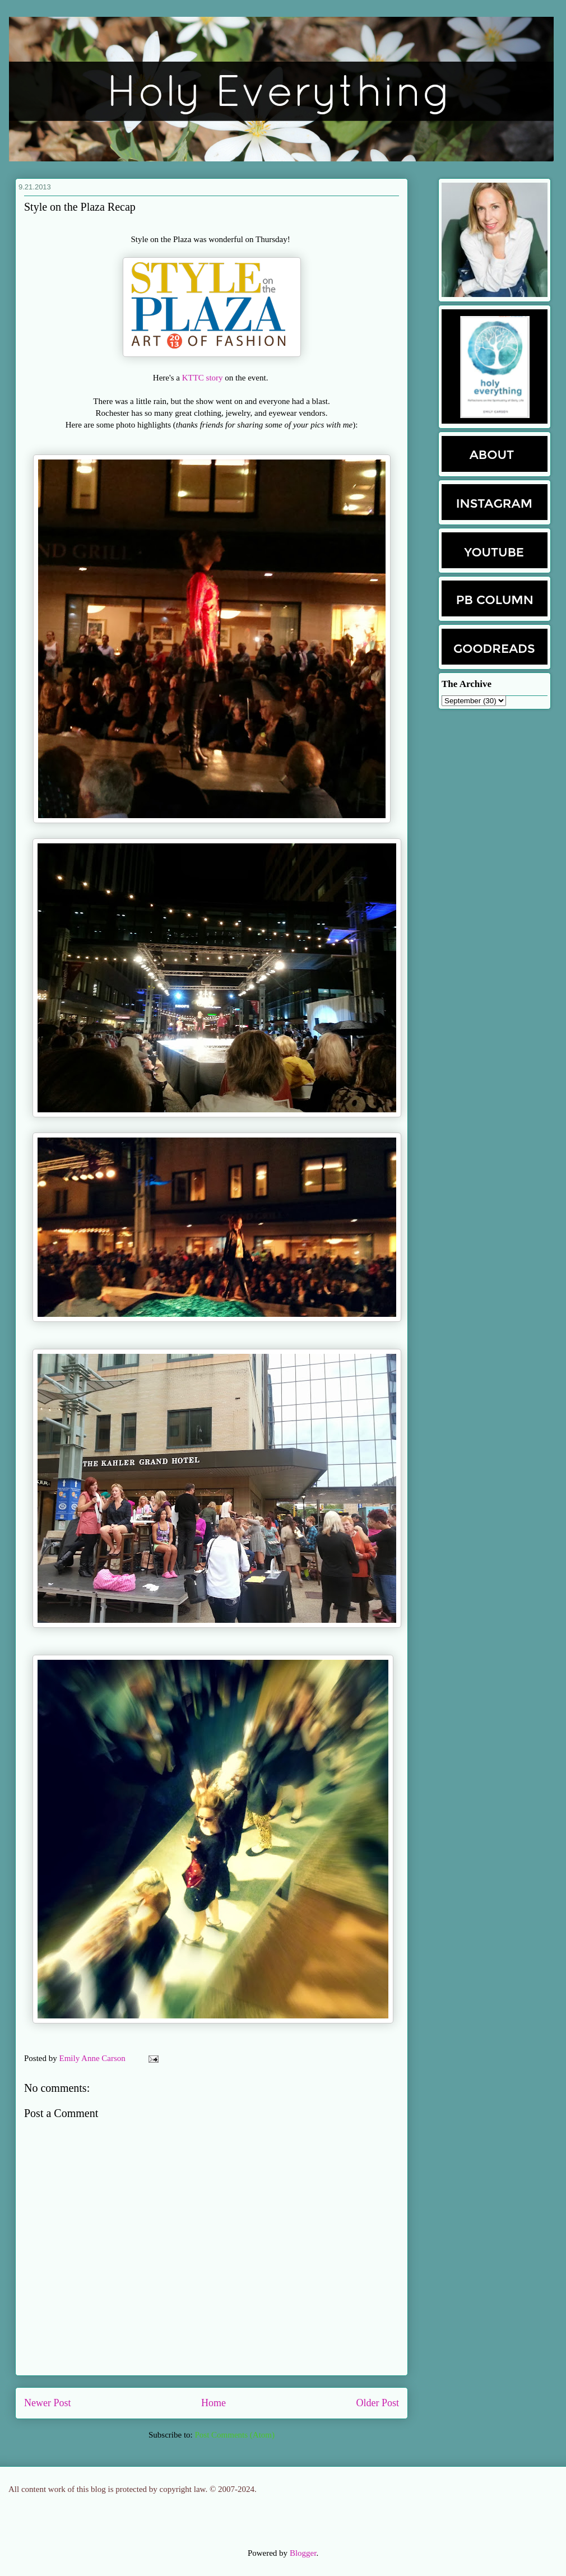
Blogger (303, 2553)
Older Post (378, 2402)
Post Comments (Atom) (234, 2434)
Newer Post (47, 2402)
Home (213, 2402)
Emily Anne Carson (93, 2058)
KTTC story (202, 377)
